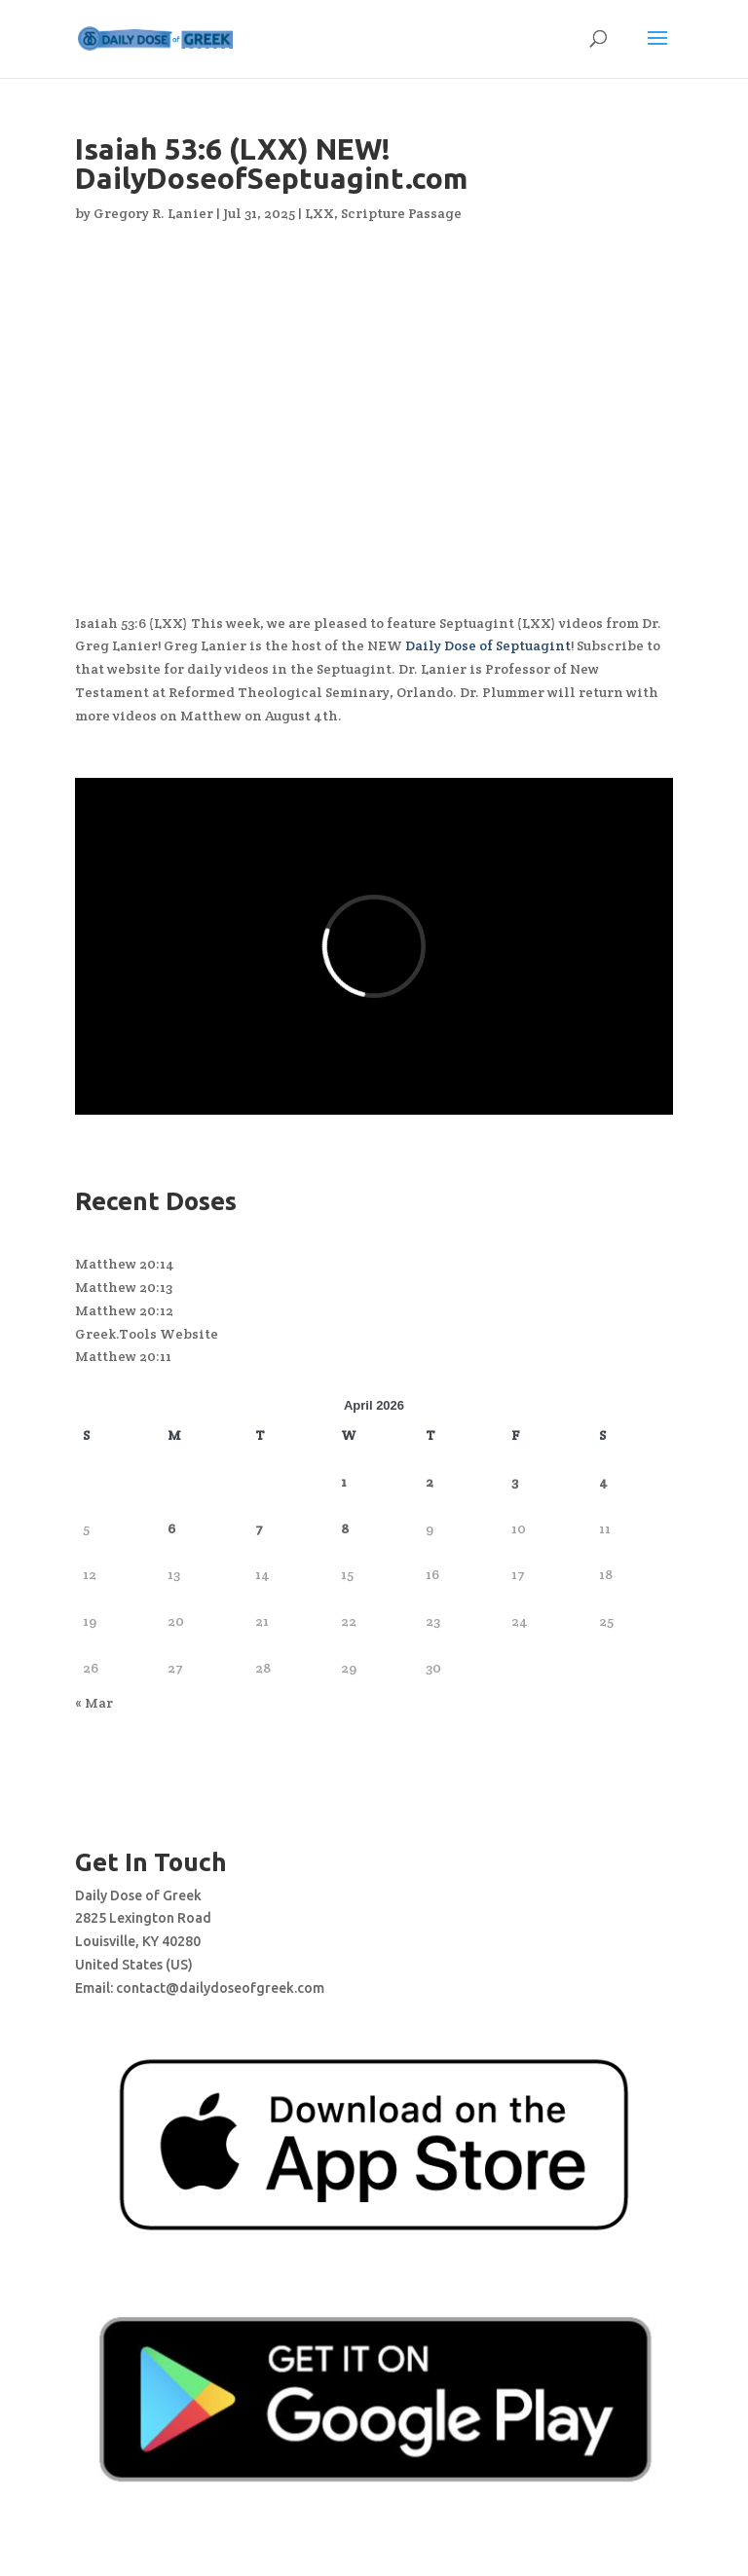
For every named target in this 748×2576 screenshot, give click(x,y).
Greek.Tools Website (146, 1334)
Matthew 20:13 (123, 1287)
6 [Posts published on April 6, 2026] (171, 1528)
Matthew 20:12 (124, 1310)
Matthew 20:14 (124, 1263)
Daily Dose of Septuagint (488, 645)
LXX (319, 213)
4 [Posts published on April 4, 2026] (603, 1481)
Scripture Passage (401, 213)
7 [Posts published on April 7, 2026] (259, 1528)
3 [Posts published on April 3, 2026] (514, 1481)
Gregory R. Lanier (153, 213)
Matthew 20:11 (123, 1356)
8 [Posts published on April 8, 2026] (345, 1528)
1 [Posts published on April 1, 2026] (344, 1481)
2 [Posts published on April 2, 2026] (429, 1481)
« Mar (94, 1702)
